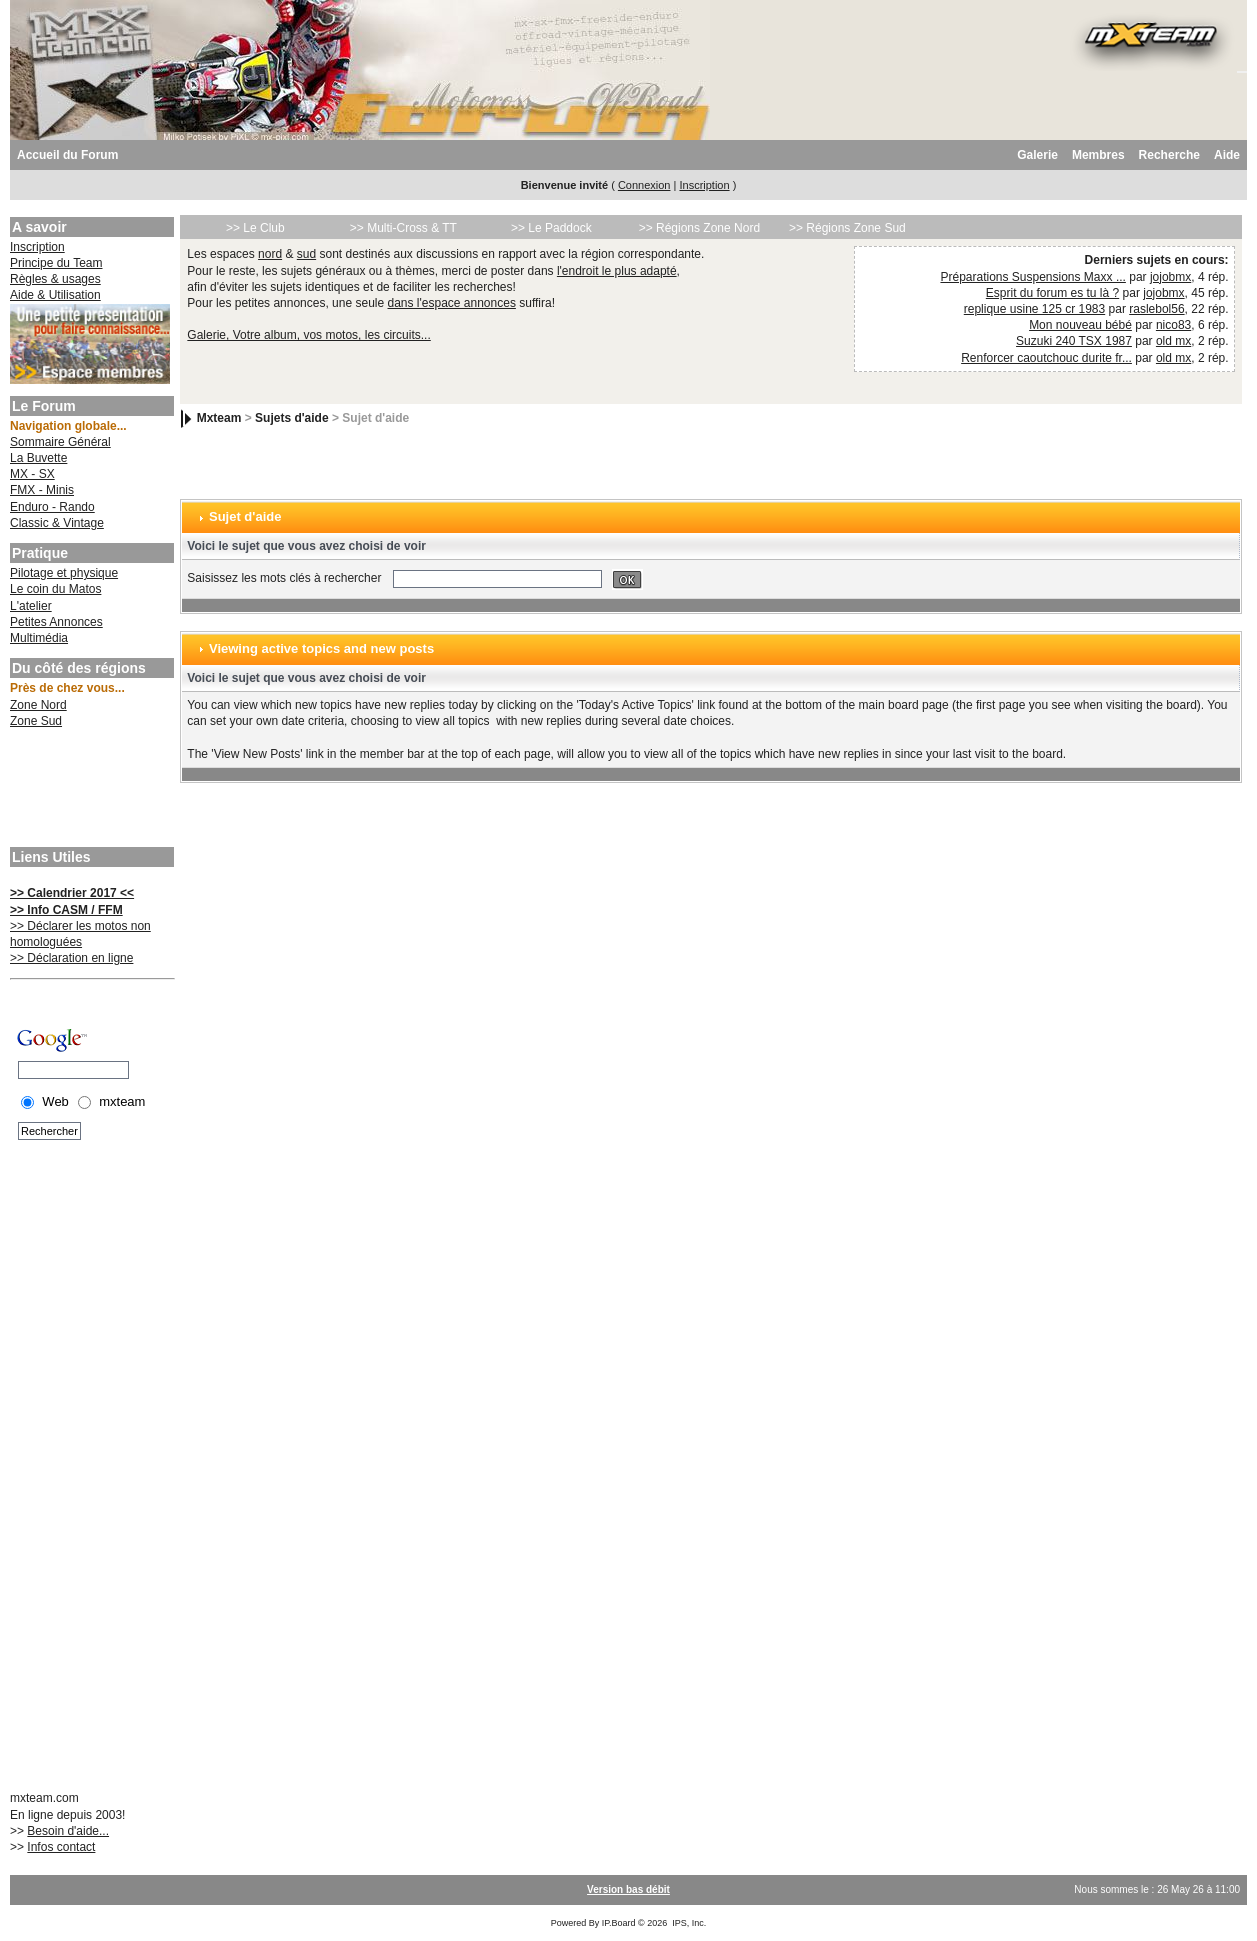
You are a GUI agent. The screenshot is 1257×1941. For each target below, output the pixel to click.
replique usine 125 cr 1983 (1034, 309)
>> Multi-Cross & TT (403, 228)
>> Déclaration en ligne (71, 958)
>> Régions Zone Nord (699, 228)
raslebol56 (1156, 309)
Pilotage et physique (64, 573)
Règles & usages (55, 279)
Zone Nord (38, 705)
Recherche (1169, 155)
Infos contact (61, 1847)
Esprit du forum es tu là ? (1052, 293)
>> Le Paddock (551, 228)
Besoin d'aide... (68, 1831)
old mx (1173, 341)
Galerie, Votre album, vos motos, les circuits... (308, 335)
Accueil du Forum (67, 155)
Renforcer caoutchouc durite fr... (1046, 358)
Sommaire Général (60, 442)
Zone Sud (36, 721)
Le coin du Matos (55, 589)
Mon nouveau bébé (1080, 325)
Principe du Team (56, 263)
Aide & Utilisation (55, 295)
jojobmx (1170, 277)
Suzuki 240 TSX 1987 (1074, 341)
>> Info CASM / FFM (66, 910)
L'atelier (31, 606)
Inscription (704, 185)
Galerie (1037, 155)
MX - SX (32, 474)
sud (306, 254)
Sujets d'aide (292, 418)
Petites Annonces (56, 622)
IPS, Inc (688, 1923)
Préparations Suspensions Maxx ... (1032, 277)
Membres (1098, 155)
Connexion (644, 185)
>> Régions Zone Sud (847, 228)
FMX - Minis (42, 490)
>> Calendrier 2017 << (72, 893)
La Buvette (38, 458)
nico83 (1173, 325)
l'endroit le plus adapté (617, 271)
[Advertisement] (90, 790)
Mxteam (219, 418)
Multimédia (39, 638)
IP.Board (619, 1923)
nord (270, 254)
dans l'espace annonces (452, 303)
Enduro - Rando (52, 507)
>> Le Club (255, 228)
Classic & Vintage (57, 523)
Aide (1227, 155)
